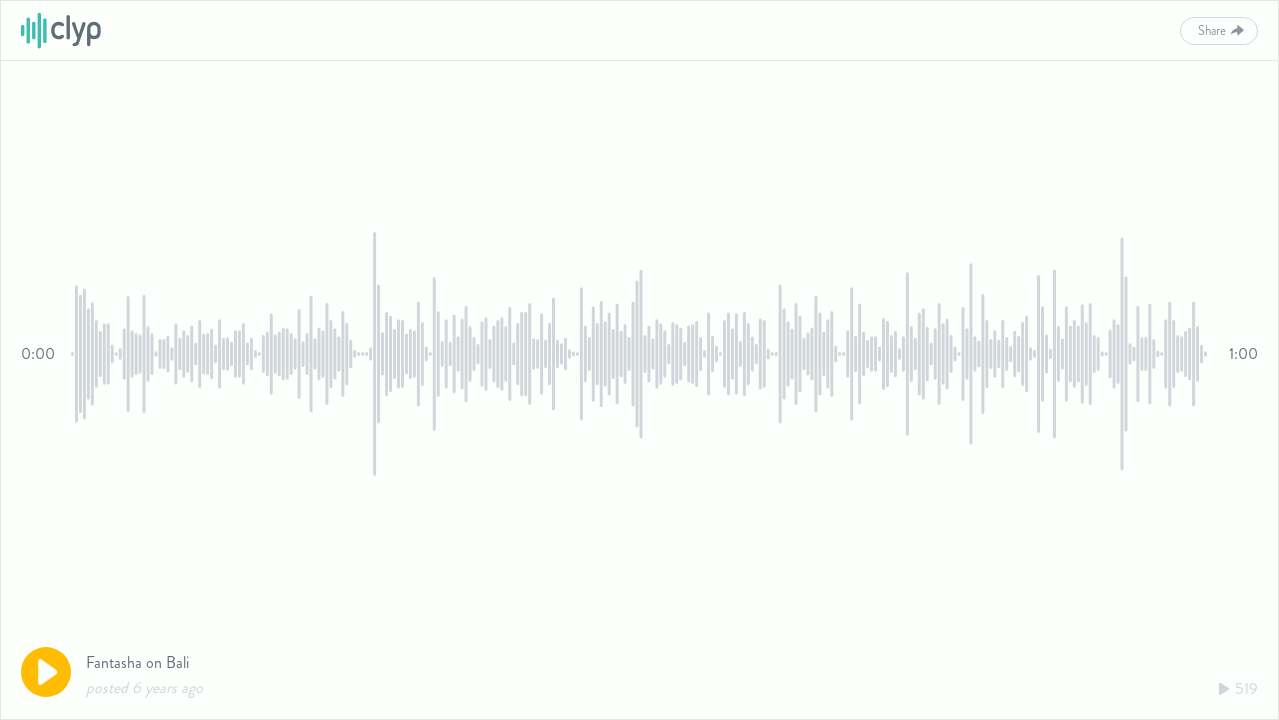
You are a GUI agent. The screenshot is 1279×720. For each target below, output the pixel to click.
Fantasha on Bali (137, 662)
